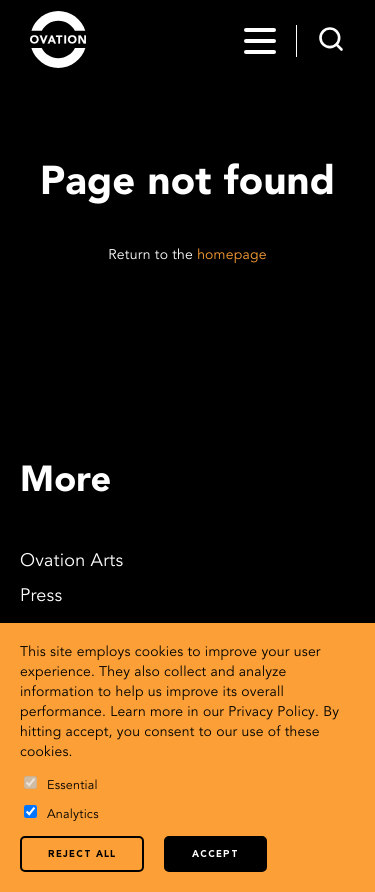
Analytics (61, 813)
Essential (61, 784)
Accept (215, 854)
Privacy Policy (271, 713)
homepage (232, 256)
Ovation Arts (71, 562)
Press (41, 597)
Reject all (82, 854)
